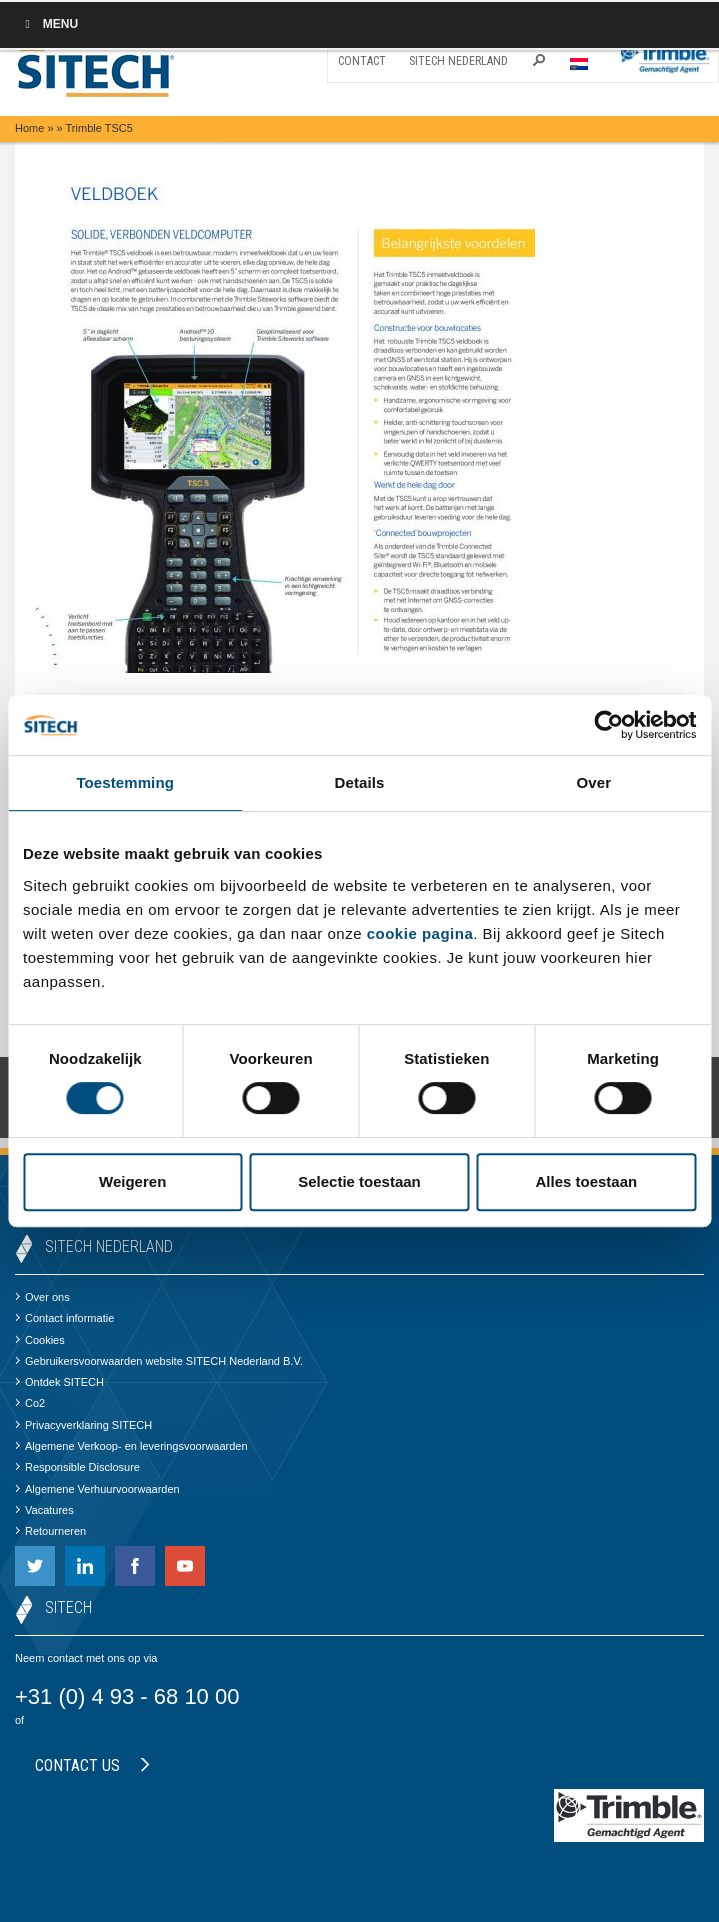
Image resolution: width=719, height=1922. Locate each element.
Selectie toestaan (359, 1181)
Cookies (40, 1340)
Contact (362, 61)
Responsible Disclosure (77, 1467)
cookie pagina (420, 933)
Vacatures (44, 1510)
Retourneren (50, 1531)
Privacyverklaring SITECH (83, 1425)
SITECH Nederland (458, 61)
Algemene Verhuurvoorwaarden (97, 1489)
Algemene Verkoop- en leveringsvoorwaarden (131, 1446)
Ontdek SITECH (59, 1382)
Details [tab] (360, 782)
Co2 (30, 1403)
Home (29, 128)
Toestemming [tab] (125, 782)
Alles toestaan (586, 1181)
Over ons (42, 1297)
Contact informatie (64, 1318)
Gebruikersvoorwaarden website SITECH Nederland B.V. (159, 1361)
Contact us (92, 1765)
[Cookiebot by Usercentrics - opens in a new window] (608, 725)
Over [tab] (594, 782)
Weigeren (132, 1181)
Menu (49, 24)
